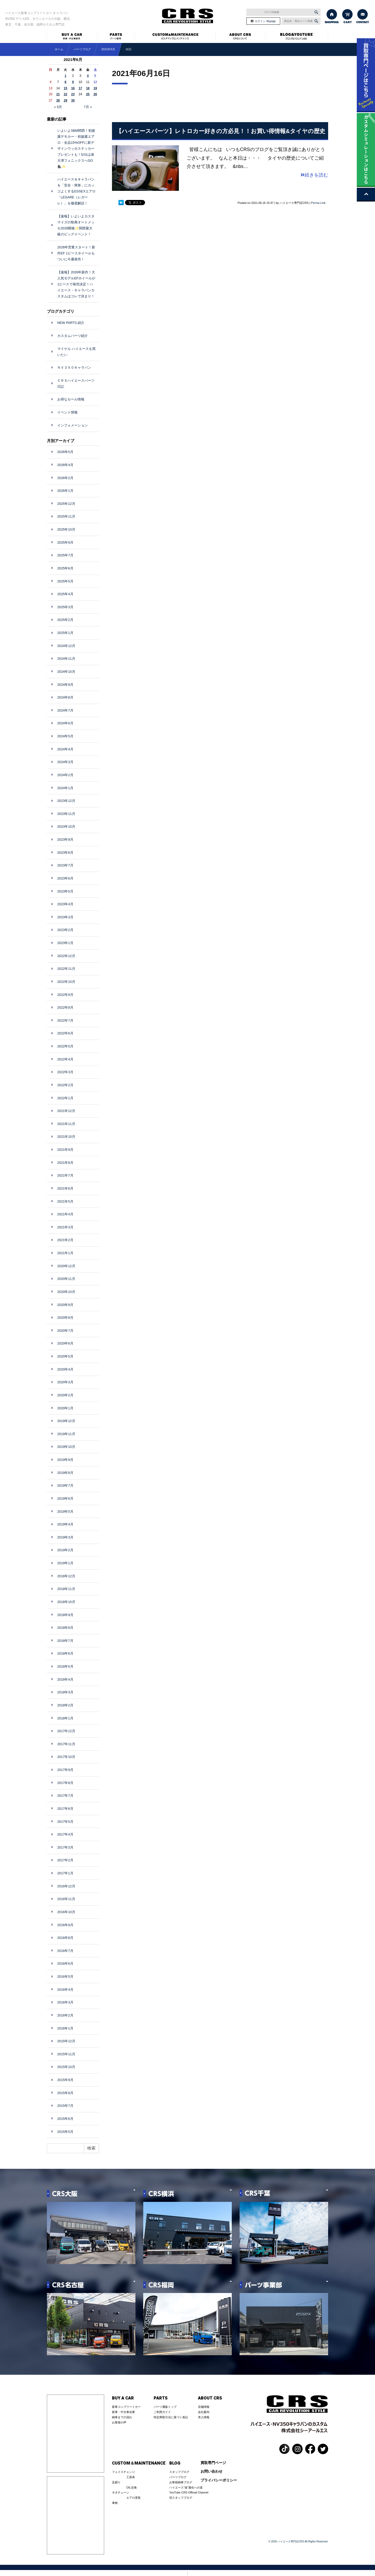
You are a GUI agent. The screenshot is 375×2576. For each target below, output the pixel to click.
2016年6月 (65, 1963)
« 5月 (58, 107)
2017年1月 (65, 1873)
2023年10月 (66, 826)
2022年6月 (65, 1033)
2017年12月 (66, 1731)
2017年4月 (65, 1834)
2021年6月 (108, 49)
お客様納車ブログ (180, 2482)
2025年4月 (65, 594)
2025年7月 (65, 555)
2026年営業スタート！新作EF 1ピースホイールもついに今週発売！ (76, 253)
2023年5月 (65, 891)
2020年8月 (65, 1318)
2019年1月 (65, 1563)
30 (72, 100)
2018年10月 (66, 1602)
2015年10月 (66, 2067)
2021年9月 (65, 1150)
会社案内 (203, 2412)
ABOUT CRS (210, 2398)
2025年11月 (66, 516)
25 (87, 94)
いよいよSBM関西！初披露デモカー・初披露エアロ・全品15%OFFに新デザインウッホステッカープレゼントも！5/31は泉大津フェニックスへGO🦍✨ (76, 148)
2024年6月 (65, 723)
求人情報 (203, 2417)
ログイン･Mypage (265, 21)
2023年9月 (65, 839)
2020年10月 (66, 1292)
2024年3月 (65, 762)
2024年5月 (65, 736)
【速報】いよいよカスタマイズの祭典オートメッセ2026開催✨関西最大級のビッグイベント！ (76, 225)
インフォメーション (72, 425)
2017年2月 (65, 1860)
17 (80, 88)
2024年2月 (65, 775)
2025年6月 (65, 568)
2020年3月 (65, 1382)
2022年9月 (65, 995)
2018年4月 (65, 1679)
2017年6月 (65, 1809)
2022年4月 (65, 1059)
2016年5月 (65, 1976)
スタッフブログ (179, 2471)
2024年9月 (65, 685)
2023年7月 (65, 865)
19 (95, 88)
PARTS (160, 2398)
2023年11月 (66, 814)
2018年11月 (66, 1589)
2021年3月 (65, 1227)
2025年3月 (65, 607)
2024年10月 (66, 672)
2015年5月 (65, 2132)
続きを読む (314, 175)
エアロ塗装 (133, 2497)
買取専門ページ (213, 2463)
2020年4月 (65, 1369)
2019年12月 (66, 1421)
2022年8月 (65, 1007)
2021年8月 (65, 1163)
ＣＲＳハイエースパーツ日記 (76, 383)
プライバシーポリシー (219, 2480)
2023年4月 (65, 904)
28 (58, 100)
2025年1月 (65, 633)
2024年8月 (65, 697)
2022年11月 (66, 969)
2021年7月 (65, 1175)
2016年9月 (65, 1925)
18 (87, 88)
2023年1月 (65, 943)
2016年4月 (65, 1989)
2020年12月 (66, 1266)
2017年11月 (66, 1744)
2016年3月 (65, 2002)
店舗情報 (203, 2406)
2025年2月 (65, 620)
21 (58, 94)
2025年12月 (66, 504)
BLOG (174, 2463)
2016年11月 (66, 1899)
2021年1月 (65, 1253)
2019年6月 (65, 1498)
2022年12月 (66, 956)
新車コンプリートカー (126, 2406)
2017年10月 (66, 1757)
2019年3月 (65, 1537)
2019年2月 (65, 1550)
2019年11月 (66, 1434)
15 (65, 88)
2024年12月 (66, 646)
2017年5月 (65, 1822)
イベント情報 (67, 412)
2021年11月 (66, 1124)
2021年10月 (66, 1137)
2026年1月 (65, 491)
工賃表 (130, 2477)
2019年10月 (66, 1447)
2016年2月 (65, 2015)
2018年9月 (65, 1615)
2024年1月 (65, 788)
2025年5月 (65, 581)
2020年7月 (65, 1331)
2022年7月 (65, 1020)
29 (65, 100)
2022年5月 (65, 1046)
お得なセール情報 (70, 399)
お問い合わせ (211, 2471)
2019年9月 (65, 1460)
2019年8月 (65, 1473)
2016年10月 (66, 1912)
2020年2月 (65, 1395)
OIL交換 (131, 2487)
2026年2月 (65, 478)
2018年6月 (65, 1653)
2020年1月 (65, 1408)
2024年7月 (65, 710)
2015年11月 (66, 2054)
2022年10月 (66, 982)
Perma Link (318, 202)
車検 (115, 2502)
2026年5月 (65, 452)
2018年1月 (65, 1718)
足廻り (116, 2482)
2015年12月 (66, 2041)
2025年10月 (66, 529)
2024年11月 (66, 659)
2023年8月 (65, 853)
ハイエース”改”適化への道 (186, 2487)
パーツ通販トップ (165, 2406)
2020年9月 (65, 1305)
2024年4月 (65, 749)
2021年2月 (65, 1240)
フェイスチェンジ (123, 2471)
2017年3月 (65, 1847)
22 (65, 94)
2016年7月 (65, 1951)
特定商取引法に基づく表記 (171, 2417)
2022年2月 (65, 1085)
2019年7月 (65, 1485)
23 (72, 94)
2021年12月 (66, 1111)
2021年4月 (65, 1214)
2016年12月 (66, 1886)
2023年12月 (66, 801)
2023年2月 (65, 930)
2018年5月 (65, 1666)
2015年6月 (65, 2119)
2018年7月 (65, 1641)
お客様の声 (119, 2422)
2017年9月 (65, 1770)
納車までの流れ (122, 2417)
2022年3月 (65, 1072)
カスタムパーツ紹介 (72, 336)
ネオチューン (120, 2492)
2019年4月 (65, 1524)
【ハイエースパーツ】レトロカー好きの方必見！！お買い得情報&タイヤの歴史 (220, 131)
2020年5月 (65, 1356)
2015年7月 (65, 2106)
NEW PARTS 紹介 (70, 323)
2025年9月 (65, 542)
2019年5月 (65, 1511)
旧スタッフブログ (180, 2497)
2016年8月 (65, 1938)
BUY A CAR (123, 2398)
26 (95, 94)
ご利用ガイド (162, 2412)
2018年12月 (66, 1576)
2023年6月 (65, 878)
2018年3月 (65, 1692)
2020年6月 (65, 1343)
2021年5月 (65, 1201)
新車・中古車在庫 (123, 2412)
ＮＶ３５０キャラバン (74, 367)
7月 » (88, 107)
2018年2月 (65, 1705)
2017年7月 (65, 1796)
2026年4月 (65, 465)
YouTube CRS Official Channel (188, 2492)
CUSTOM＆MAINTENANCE (139, 2463)
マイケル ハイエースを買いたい (76, 352)
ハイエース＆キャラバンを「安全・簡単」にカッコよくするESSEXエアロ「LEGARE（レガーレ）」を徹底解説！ (76, 191)
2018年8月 (65, 1628)
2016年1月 (65, 2028)
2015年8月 (65, 2093)
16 (72, 88)
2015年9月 (65, 2080)
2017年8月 (65, 1783)
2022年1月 (65, 1098)
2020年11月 (66, 1279)
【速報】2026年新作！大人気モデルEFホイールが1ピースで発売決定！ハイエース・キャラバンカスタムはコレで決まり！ (76, 284)
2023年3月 (65, 917)
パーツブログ (177, 2477)
